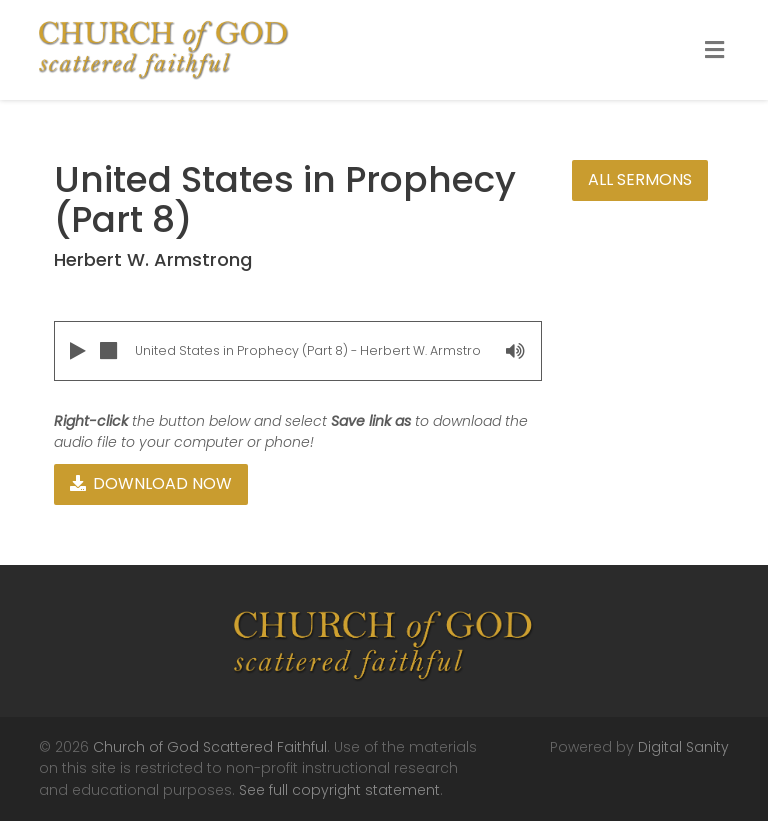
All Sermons (640, 179)
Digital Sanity (683, 747)
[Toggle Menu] (714, 51)
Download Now (151, 483)
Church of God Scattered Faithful (210, 747)
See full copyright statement (339, 790)
